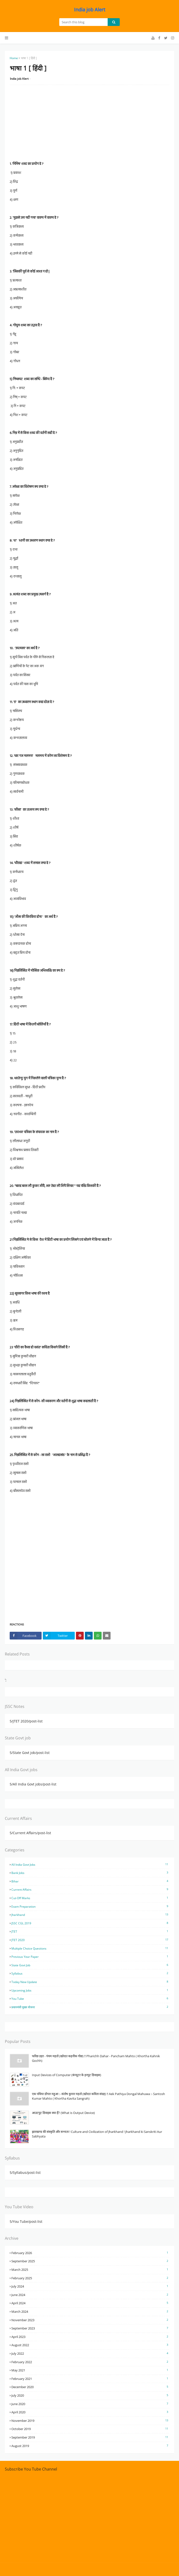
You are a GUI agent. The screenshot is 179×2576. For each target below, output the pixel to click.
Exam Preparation (90, 1906)
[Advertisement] (89, 124)
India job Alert (89, 9)
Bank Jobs (90, 1873)
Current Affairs (90, 1889)
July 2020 (90, 2395)
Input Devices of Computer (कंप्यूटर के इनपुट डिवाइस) (66, 2075)
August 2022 (90, 2345)
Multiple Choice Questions (90, 1948)
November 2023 (90, 2320)
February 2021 (90, 2378)
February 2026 (90, 2253)
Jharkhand (90, 1914)
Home (14, 58)
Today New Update (90, 1982)
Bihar (90, 1881)
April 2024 (90, 2303)
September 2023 (90, 2328)
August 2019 (90, 2446)
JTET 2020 (90, 1940)
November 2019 (90, 2420)
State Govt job (90, 1965)
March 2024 (90, 2311)
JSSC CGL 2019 (90, 1923)
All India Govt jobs (90, 1864)
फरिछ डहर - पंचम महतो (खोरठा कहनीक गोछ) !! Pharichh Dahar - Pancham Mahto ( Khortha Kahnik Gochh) (96, 2058)
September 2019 (90, 2437)
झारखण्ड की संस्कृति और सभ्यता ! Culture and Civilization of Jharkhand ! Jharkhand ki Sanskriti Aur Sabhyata (97, 2134)
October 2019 (90, 2429)
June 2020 (90, 2404)
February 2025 (90, 2278)
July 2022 (90, 2353)
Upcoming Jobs (90, 1990)
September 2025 (90, 2261)
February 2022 (90, 2362)
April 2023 (90, 2337)
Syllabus (90, 1973)
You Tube (90, 1998)
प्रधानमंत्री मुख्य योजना (90, 2007)
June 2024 (90, 2295)
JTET (90, 1931)
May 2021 (90, 2370)
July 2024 (90, 2286)
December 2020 (90, 2387)
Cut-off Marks (90, 1898)
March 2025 (90, 2269)
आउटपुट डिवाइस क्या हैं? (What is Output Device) (63, 2113)
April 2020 (90, 2412)
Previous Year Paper (90, 1956)
